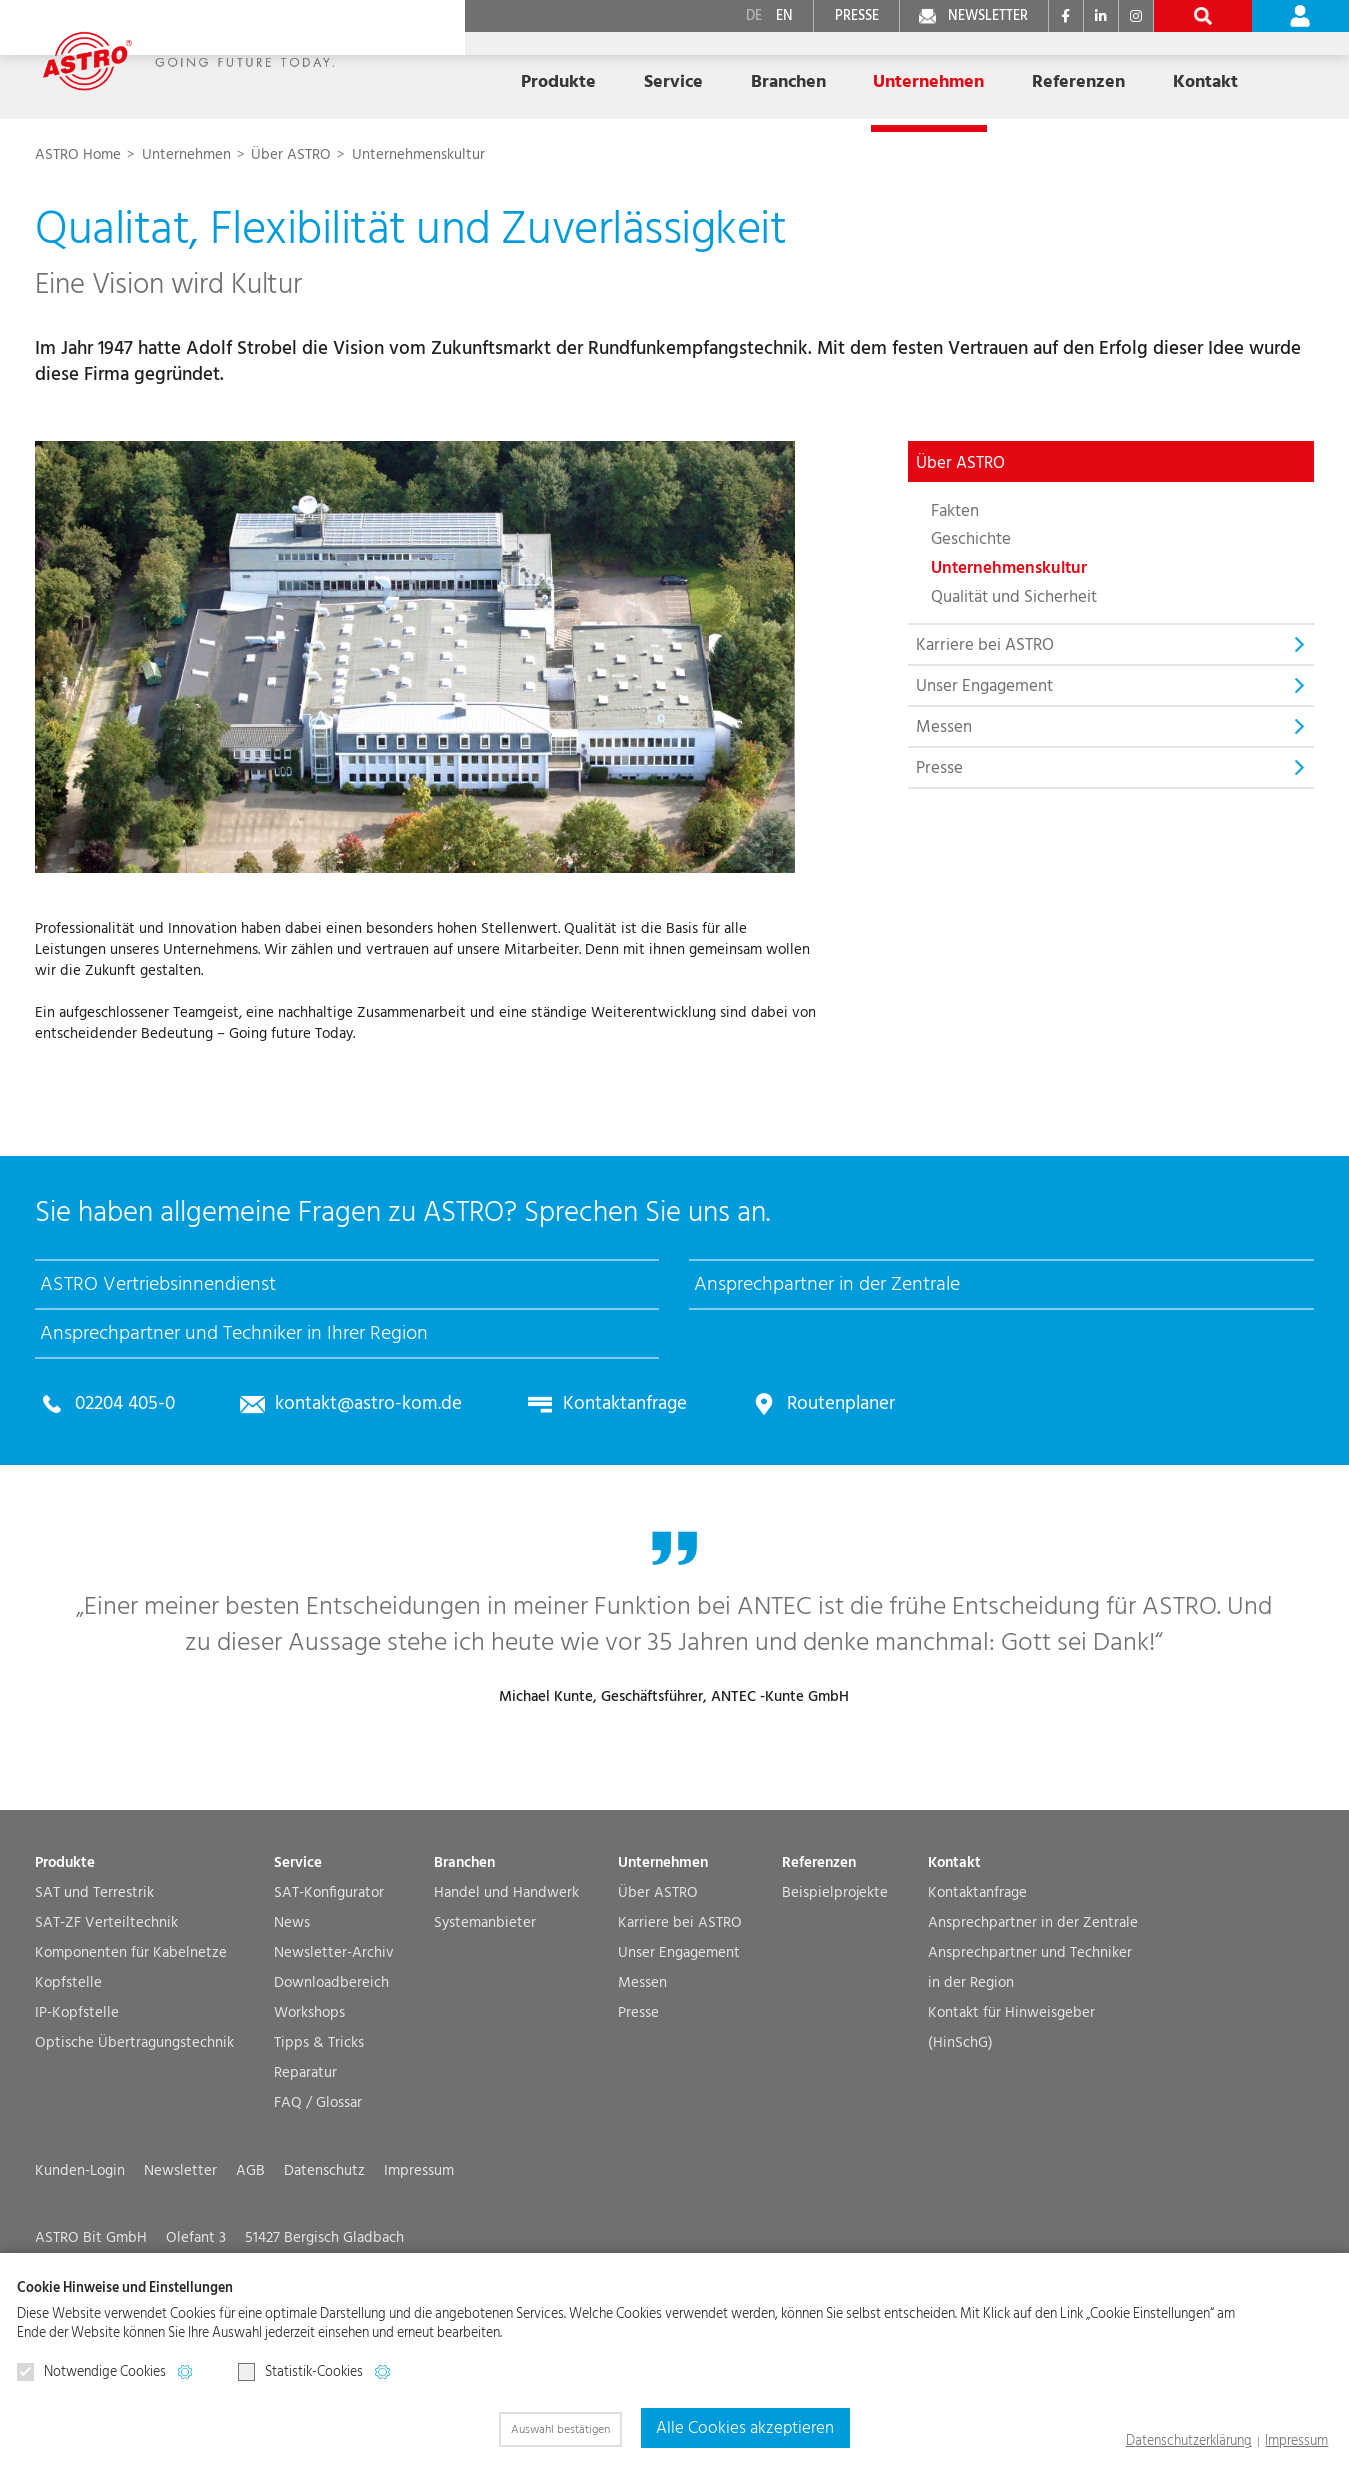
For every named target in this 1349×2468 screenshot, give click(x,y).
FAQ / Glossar (318, 2186)
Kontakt (954, 1946)
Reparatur (305, 2156)
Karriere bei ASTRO (680, 2006)
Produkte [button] (493, 73)
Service (298, 1946)
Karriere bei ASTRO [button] (985, 644)
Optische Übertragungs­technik (134, 2126)
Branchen (464, 1946)
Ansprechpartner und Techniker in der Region (1030, 2051)
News (292, 2006)
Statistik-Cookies (300, 2372)
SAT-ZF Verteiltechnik (106, 2006)
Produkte (65, 1946)
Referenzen (960, 73)
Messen (642, 2066)
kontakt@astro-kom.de (351, 1444)
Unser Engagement (679, 2036)
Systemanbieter (485, 2006)
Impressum (1301, 2442)
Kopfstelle (68, 2066)
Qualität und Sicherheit (1014, 596)
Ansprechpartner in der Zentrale (1033, 2006)
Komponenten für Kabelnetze (131, 2036)
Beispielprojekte (835, 1976)
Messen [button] (944, 726)
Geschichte (971, 539)
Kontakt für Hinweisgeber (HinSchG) (1011, 2111)
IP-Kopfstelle (77, 2096)
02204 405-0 (120, 1444)
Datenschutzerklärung (1204, 2442)
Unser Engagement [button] (984, 685)
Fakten (955, 510)
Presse (939, 767)
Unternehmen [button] (826, 73)
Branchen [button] (699, 73)
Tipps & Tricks (319, 2126)
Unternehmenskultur (418, 154)
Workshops (309, 2096)
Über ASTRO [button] (960, 462)
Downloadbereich (331, 2066)
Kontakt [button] (1074, 73)
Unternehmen (188, 154)
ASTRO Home (80, 154)
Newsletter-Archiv (334, 2036)
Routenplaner (801, 1444)
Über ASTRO (658, 1976)
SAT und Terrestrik (94, 1976)
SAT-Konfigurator (329, 1976)
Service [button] (595, 73)
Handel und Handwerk (506, 1976)
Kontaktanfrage (594, 1444)
